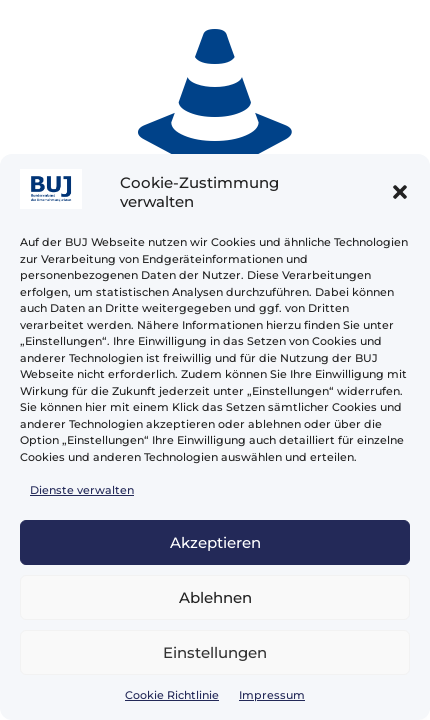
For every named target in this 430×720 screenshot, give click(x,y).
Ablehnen (215, 597)
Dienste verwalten (82, 490)
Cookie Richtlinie (172, 695)
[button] (400, 192)
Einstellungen (215, 652)
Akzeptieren (215, 542)
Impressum (272, 695)
